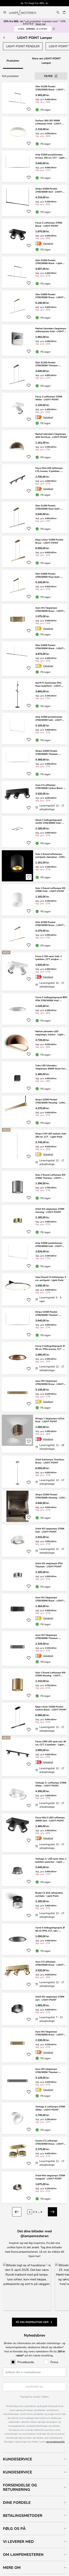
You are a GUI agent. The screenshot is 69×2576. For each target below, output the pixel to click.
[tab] (34, 2407)
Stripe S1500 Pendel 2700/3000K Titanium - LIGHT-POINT (47, 1313)
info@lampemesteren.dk (36, 2563)
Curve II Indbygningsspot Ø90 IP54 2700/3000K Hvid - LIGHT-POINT (51, 999)
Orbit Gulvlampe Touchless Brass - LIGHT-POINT (49, 1461)
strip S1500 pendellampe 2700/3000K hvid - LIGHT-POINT (49, 718)
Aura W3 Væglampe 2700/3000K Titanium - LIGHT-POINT (47, 2070)
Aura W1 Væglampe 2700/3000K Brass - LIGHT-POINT (49, 609)
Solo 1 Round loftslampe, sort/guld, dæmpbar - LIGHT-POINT (51, 855)
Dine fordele (17, 2451)
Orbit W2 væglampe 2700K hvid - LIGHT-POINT (49, 1530)
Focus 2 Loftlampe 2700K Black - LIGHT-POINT (48, 224)
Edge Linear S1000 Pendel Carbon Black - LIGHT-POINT (51, 1708)
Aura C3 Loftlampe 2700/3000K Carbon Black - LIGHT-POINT (49, 786)
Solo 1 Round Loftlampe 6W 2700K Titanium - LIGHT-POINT (50, 1176)
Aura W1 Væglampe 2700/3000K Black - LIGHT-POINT (49, 1599)
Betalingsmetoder (22, 2464)
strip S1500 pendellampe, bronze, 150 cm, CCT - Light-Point (50, 156)
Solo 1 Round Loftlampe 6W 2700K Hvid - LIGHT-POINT (50, 890)
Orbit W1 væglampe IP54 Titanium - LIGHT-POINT (49, 1565)
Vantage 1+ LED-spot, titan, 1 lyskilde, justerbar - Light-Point (50, 1860)
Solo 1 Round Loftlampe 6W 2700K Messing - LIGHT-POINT (50, 1674)
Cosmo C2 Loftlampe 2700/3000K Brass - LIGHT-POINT (49, 2142)
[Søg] (58, 12)
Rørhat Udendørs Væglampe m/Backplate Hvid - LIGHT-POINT (50, 330)
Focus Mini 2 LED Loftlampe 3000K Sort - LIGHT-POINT (50, 1819)
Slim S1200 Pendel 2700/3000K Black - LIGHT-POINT (49, 88)
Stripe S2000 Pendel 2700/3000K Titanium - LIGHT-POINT (47, 752)
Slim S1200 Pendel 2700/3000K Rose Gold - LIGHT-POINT (48, 507)
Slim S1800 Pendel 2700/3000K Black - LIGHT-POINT (49, 647)
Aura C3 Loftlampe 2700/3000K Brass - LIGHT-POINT (49, 1963)
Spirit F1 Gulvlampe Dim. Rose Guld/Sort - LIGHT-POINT (48, 684)
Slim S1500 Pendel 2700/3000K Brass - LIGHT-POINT (49, 924)
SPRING (32, 28)
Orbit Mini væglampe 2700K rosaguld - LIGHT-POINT (50, 2177)
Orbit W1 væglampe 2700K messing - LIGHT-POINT (49, 1210)
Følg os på (14, 2477)
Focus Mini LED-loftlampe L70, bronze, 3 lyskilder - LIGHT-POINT (49, 469)
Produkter (13, 60)
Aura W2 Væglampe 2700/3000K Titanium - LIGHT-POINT (47, 1636)
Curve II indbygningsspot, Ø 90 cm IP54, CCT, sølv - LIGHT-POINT (50, 1929)
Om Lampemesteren (23, 2503)
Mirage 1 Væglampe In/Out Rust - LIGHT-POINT (49, 1420)
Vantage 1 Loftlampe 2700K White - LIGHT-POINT (50, 2108)
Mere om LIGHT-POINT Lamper (46, 60)
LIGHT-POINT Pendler (23, 46)
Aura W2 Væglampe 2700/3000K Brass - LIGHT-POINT (49, 2033)
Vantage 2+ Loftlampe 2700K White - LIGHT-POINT (50, 1784)
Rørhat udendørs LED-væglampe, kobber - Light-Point (49, 1033)
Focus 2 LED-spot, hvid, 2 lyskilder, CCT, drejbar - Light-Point (48, 958)
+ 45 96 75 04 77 (36, 2557)
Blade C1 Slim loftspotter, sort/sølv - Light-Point (49, 1894)
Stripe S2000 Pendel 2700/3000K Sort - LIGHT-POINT (49, 190)
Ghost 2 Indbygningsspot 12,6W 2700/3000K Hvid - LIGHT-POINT (48, 821)
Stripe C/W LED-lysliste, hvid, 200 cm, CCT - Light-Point (50, 1135)
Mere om (12, 2516)
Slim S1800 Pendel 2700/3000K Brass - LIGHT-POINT (49, 296)
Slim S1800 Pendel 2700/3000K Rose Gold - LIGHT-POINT (48, 575)
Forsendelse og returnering (20, 2436)
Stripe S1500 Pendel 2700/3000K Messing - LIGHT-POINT (51, 1496)
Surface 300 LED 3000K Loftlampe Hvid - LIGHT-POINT (48, 122)
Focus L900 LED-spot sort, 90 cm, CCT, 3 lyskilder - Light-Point (50, 1743)
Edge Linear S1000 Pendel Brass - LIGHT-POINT (49, 541)
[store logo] (25, 12)
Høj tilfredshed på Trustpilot (42, 3)
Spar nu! (40, 23)
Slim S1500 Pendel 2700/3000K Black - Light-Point (49, 262)
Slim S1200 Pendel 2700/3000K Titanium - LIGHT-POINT (47, 364)
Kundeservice (17, 2407)
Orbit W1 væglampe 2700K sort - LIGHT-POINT (49, 1998)
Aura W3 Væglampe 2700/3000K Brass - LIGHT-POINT (49, 1382)
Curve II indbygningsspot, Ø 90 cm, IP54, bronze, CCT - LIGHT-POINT (50, 1347)
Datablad (48, 243)
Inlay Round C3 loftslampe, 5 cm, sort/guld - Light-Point (50, 1278)
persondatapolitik (55, 2390)
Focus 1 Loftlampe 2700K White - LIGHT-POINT (48, 398)
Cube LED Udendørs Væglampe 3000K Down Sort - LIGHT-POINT (50, 1067)
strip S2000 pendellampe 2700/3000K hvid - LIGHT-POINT (49, 1244)
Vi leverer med (18, 2490)
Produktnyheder (21, 2529)
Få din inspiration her (32, 2270)
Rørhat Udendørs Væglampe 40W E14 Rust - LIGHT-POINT (51, 435)
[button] (29, 109)
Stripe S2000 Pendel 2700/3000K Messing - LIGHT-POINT (51, 1101)
